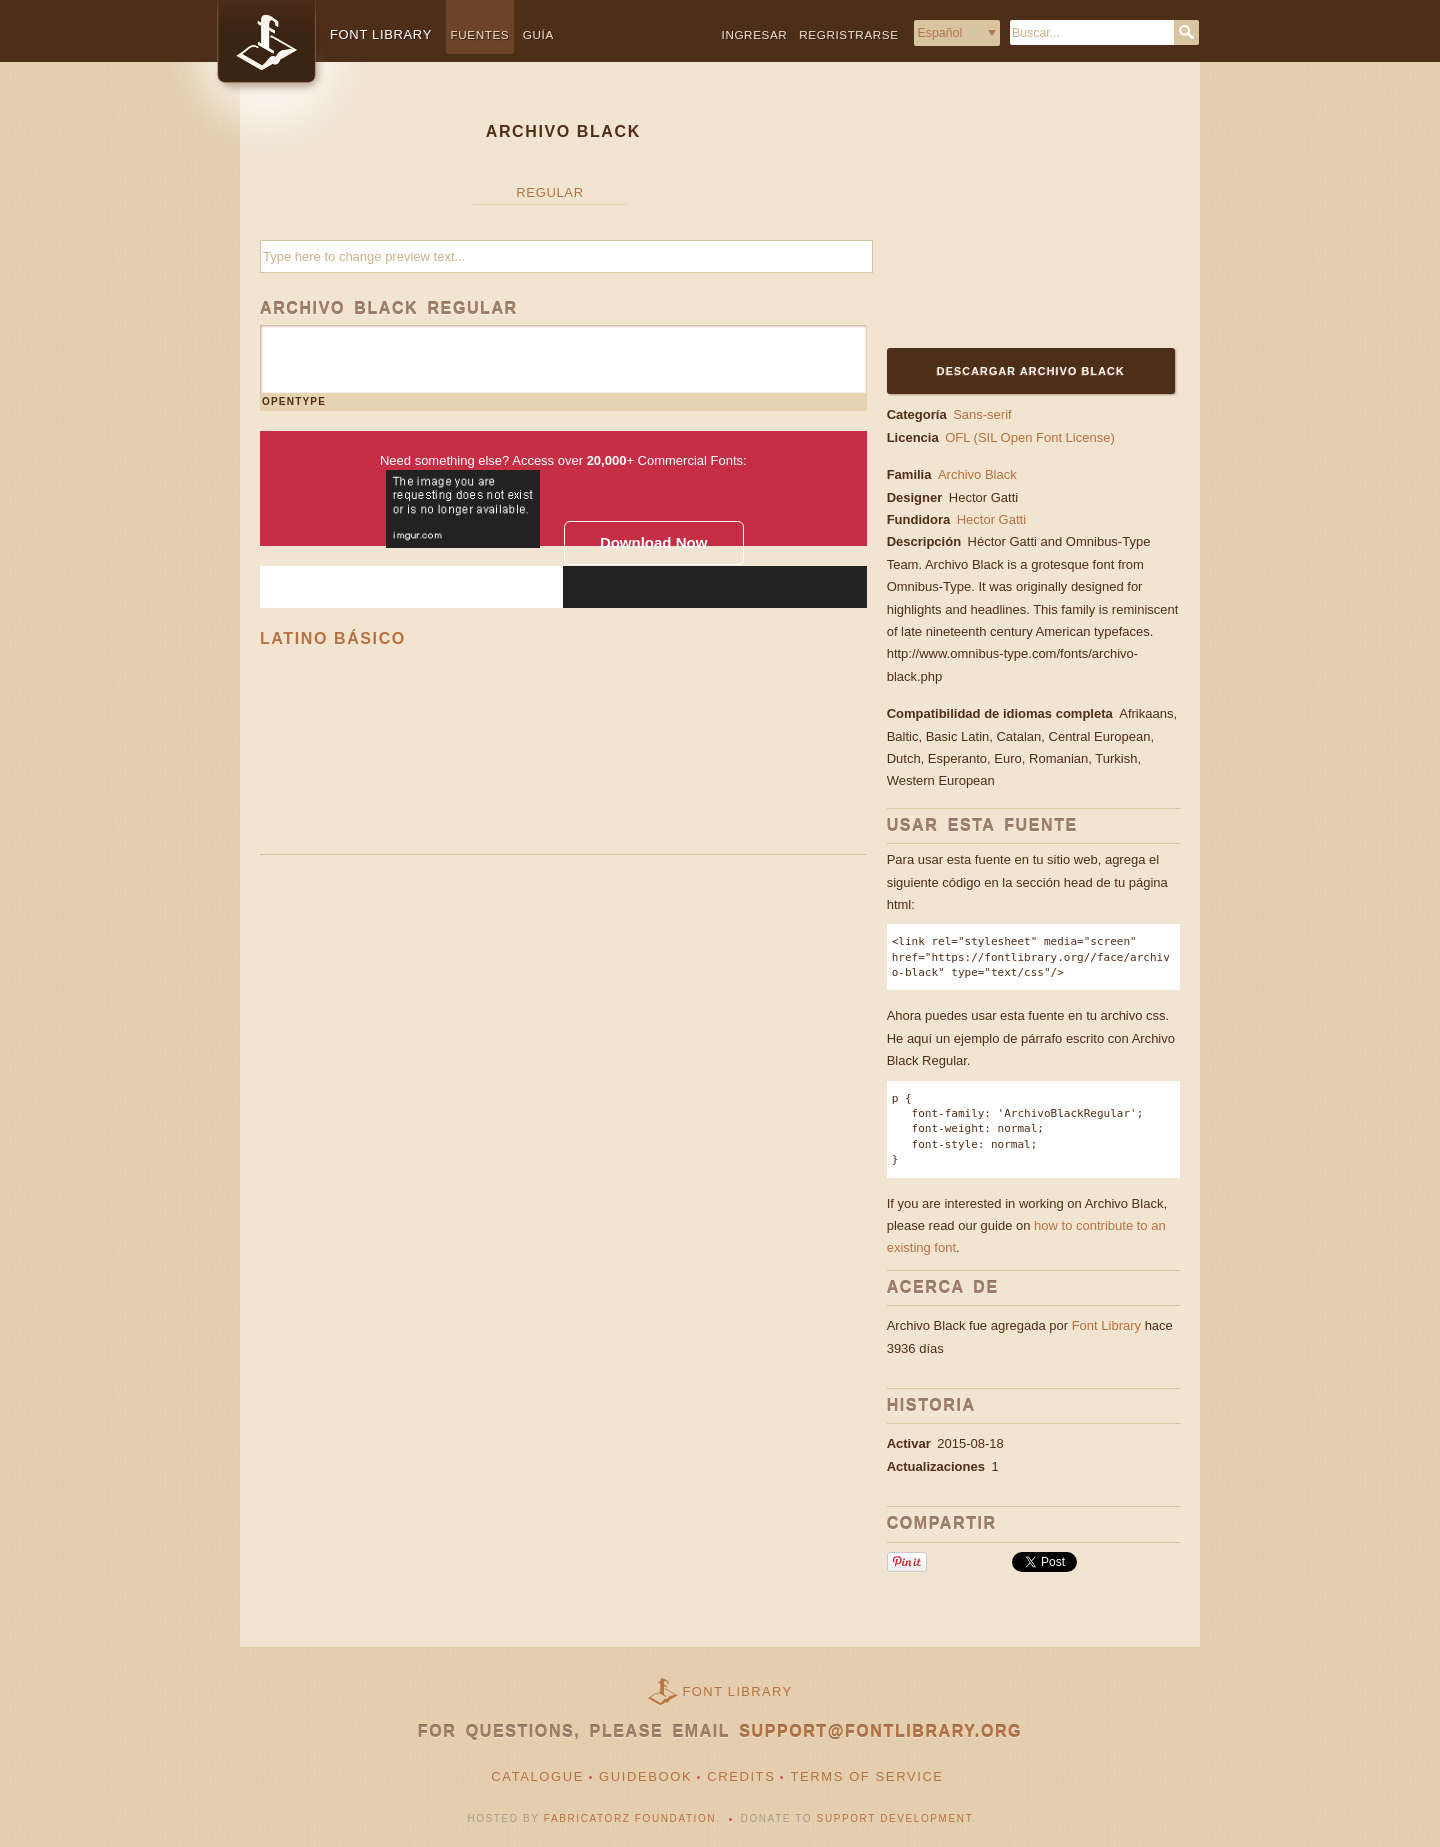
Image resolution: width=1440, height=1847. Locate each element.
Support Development (895, 1818)
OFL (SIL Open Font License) (1030, 437)
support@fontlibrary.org (880, 1731)
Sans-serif (982, 414)
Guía (538, 34)
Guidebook (645, 1776)
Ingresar (755, 34)
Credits (741, 1776)
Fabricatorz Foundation (630, 1818)
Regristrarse (848, 34)
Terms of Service (866, 1776)
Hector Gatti (985, 497)
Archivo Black (977, 474)
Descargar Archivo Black (1031, 371)
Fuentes (480, 34)
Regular (549, 192)
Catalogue (537, 1776)
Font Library (1106, 1325)
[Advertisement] (1012, 217)
